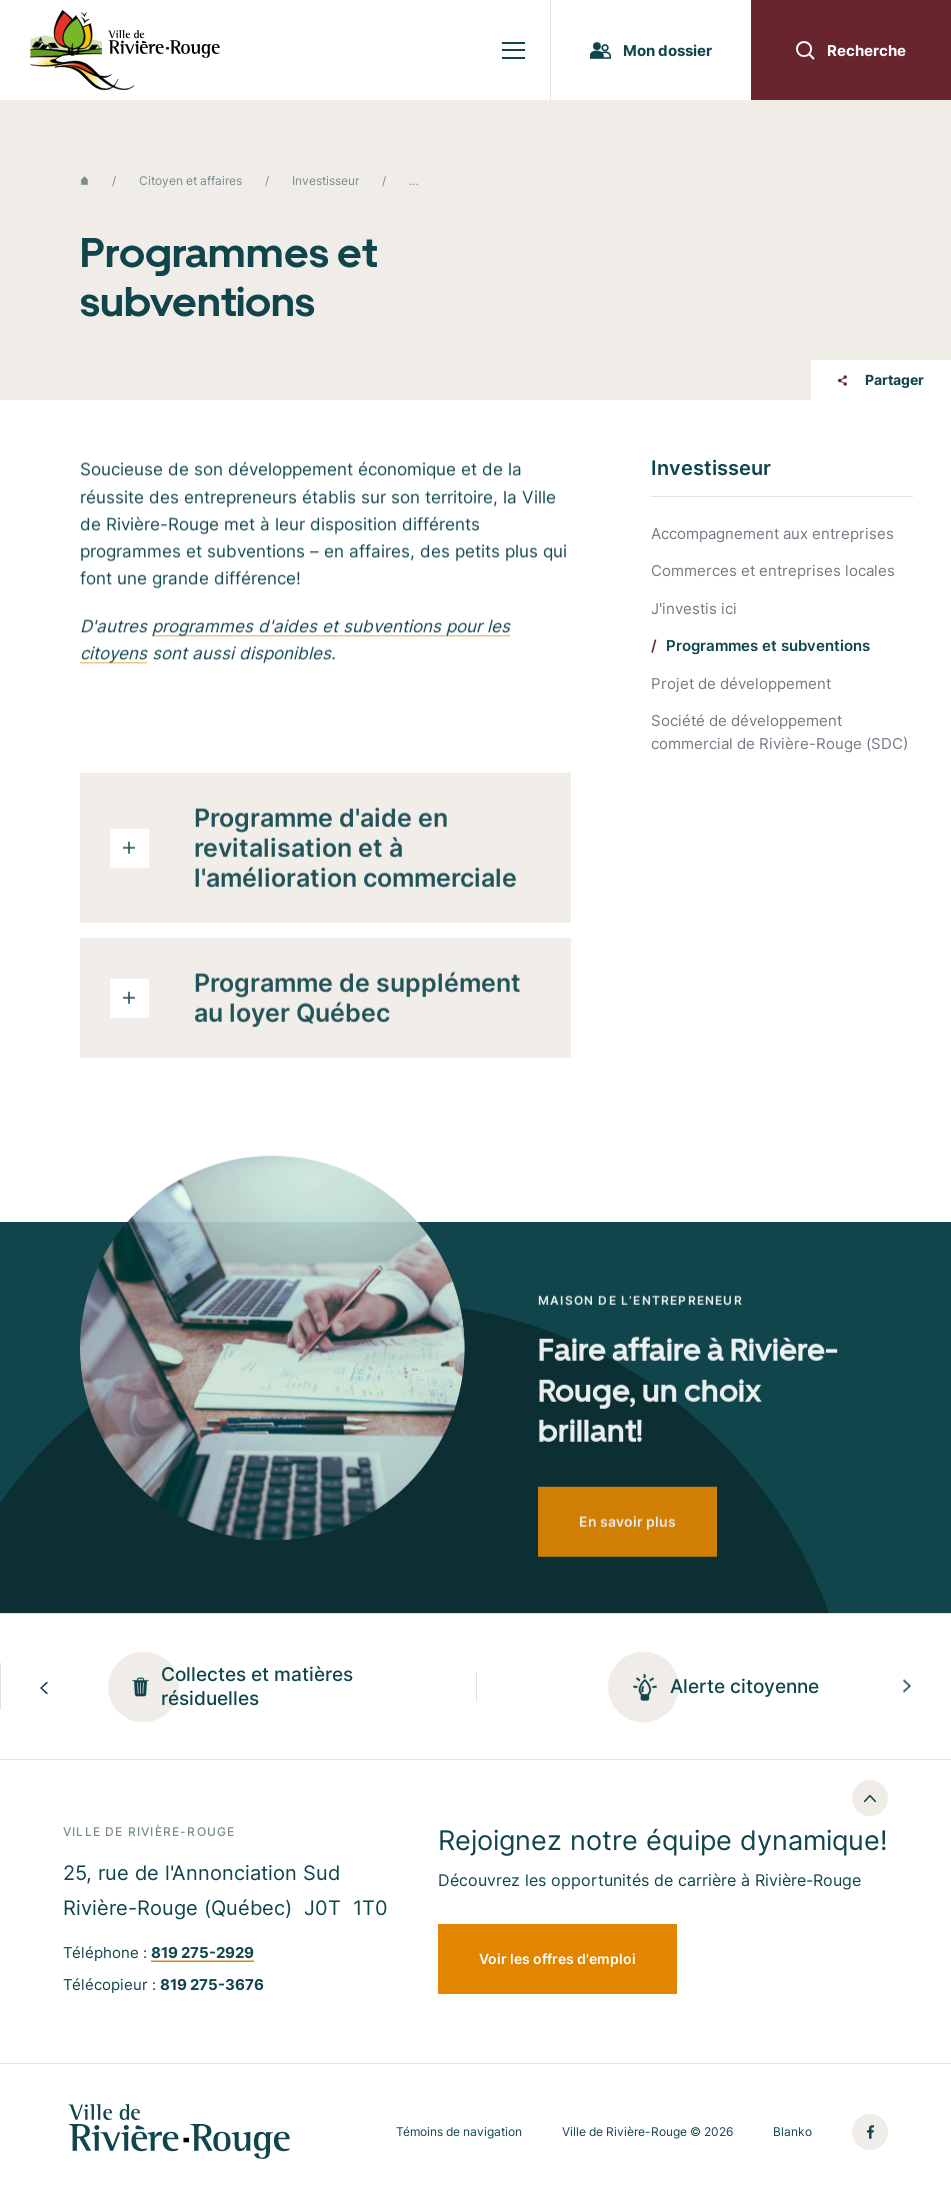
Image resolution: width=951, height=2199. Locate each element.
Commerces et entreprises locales (773, 571)
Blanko (792, 2132)
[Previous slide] (44, 1686)
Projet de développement (741, 684)
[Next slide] (907, 1686)
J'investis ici (694, 609)
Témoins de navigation (459, 2132)
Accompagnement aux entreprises (772, 534)
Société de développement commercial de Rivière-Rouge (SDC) (779, 731)
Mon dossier (651, 50)
